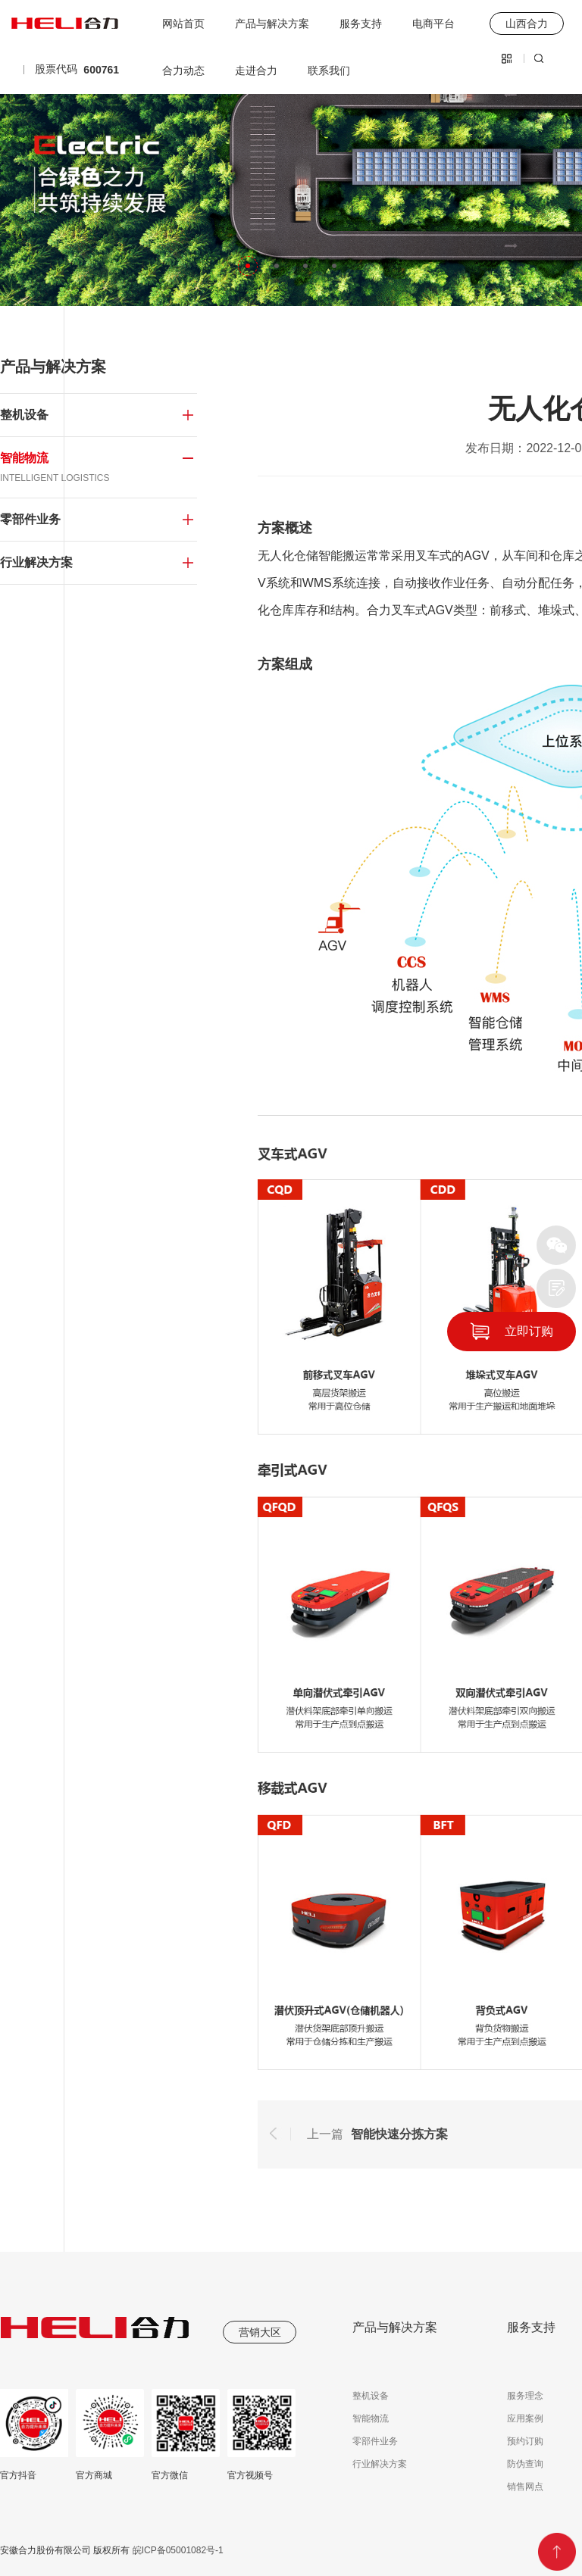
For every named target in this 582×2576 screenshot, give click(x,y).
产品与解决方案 (272, 23)
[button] (248, 266)
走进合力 (256, 70)
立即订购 (529, 1331)
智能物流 (370, 2418)
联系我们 (329, 70)
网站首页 (183, 23)
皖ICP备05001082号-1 (176, 2550)
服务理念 (525, 2395)
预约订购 (525, 2441)
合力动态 (183, 70)
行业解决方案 (379, 2464)
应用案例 (525, 2418)
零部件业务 (375, 2441)
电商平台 (433, 23)
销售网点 (525, 2486)
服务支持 (361, 23)
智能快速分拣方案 (399, 2134)
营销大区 (260, 2332)
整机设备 (370, 2395)
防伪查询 (525, 2464)
